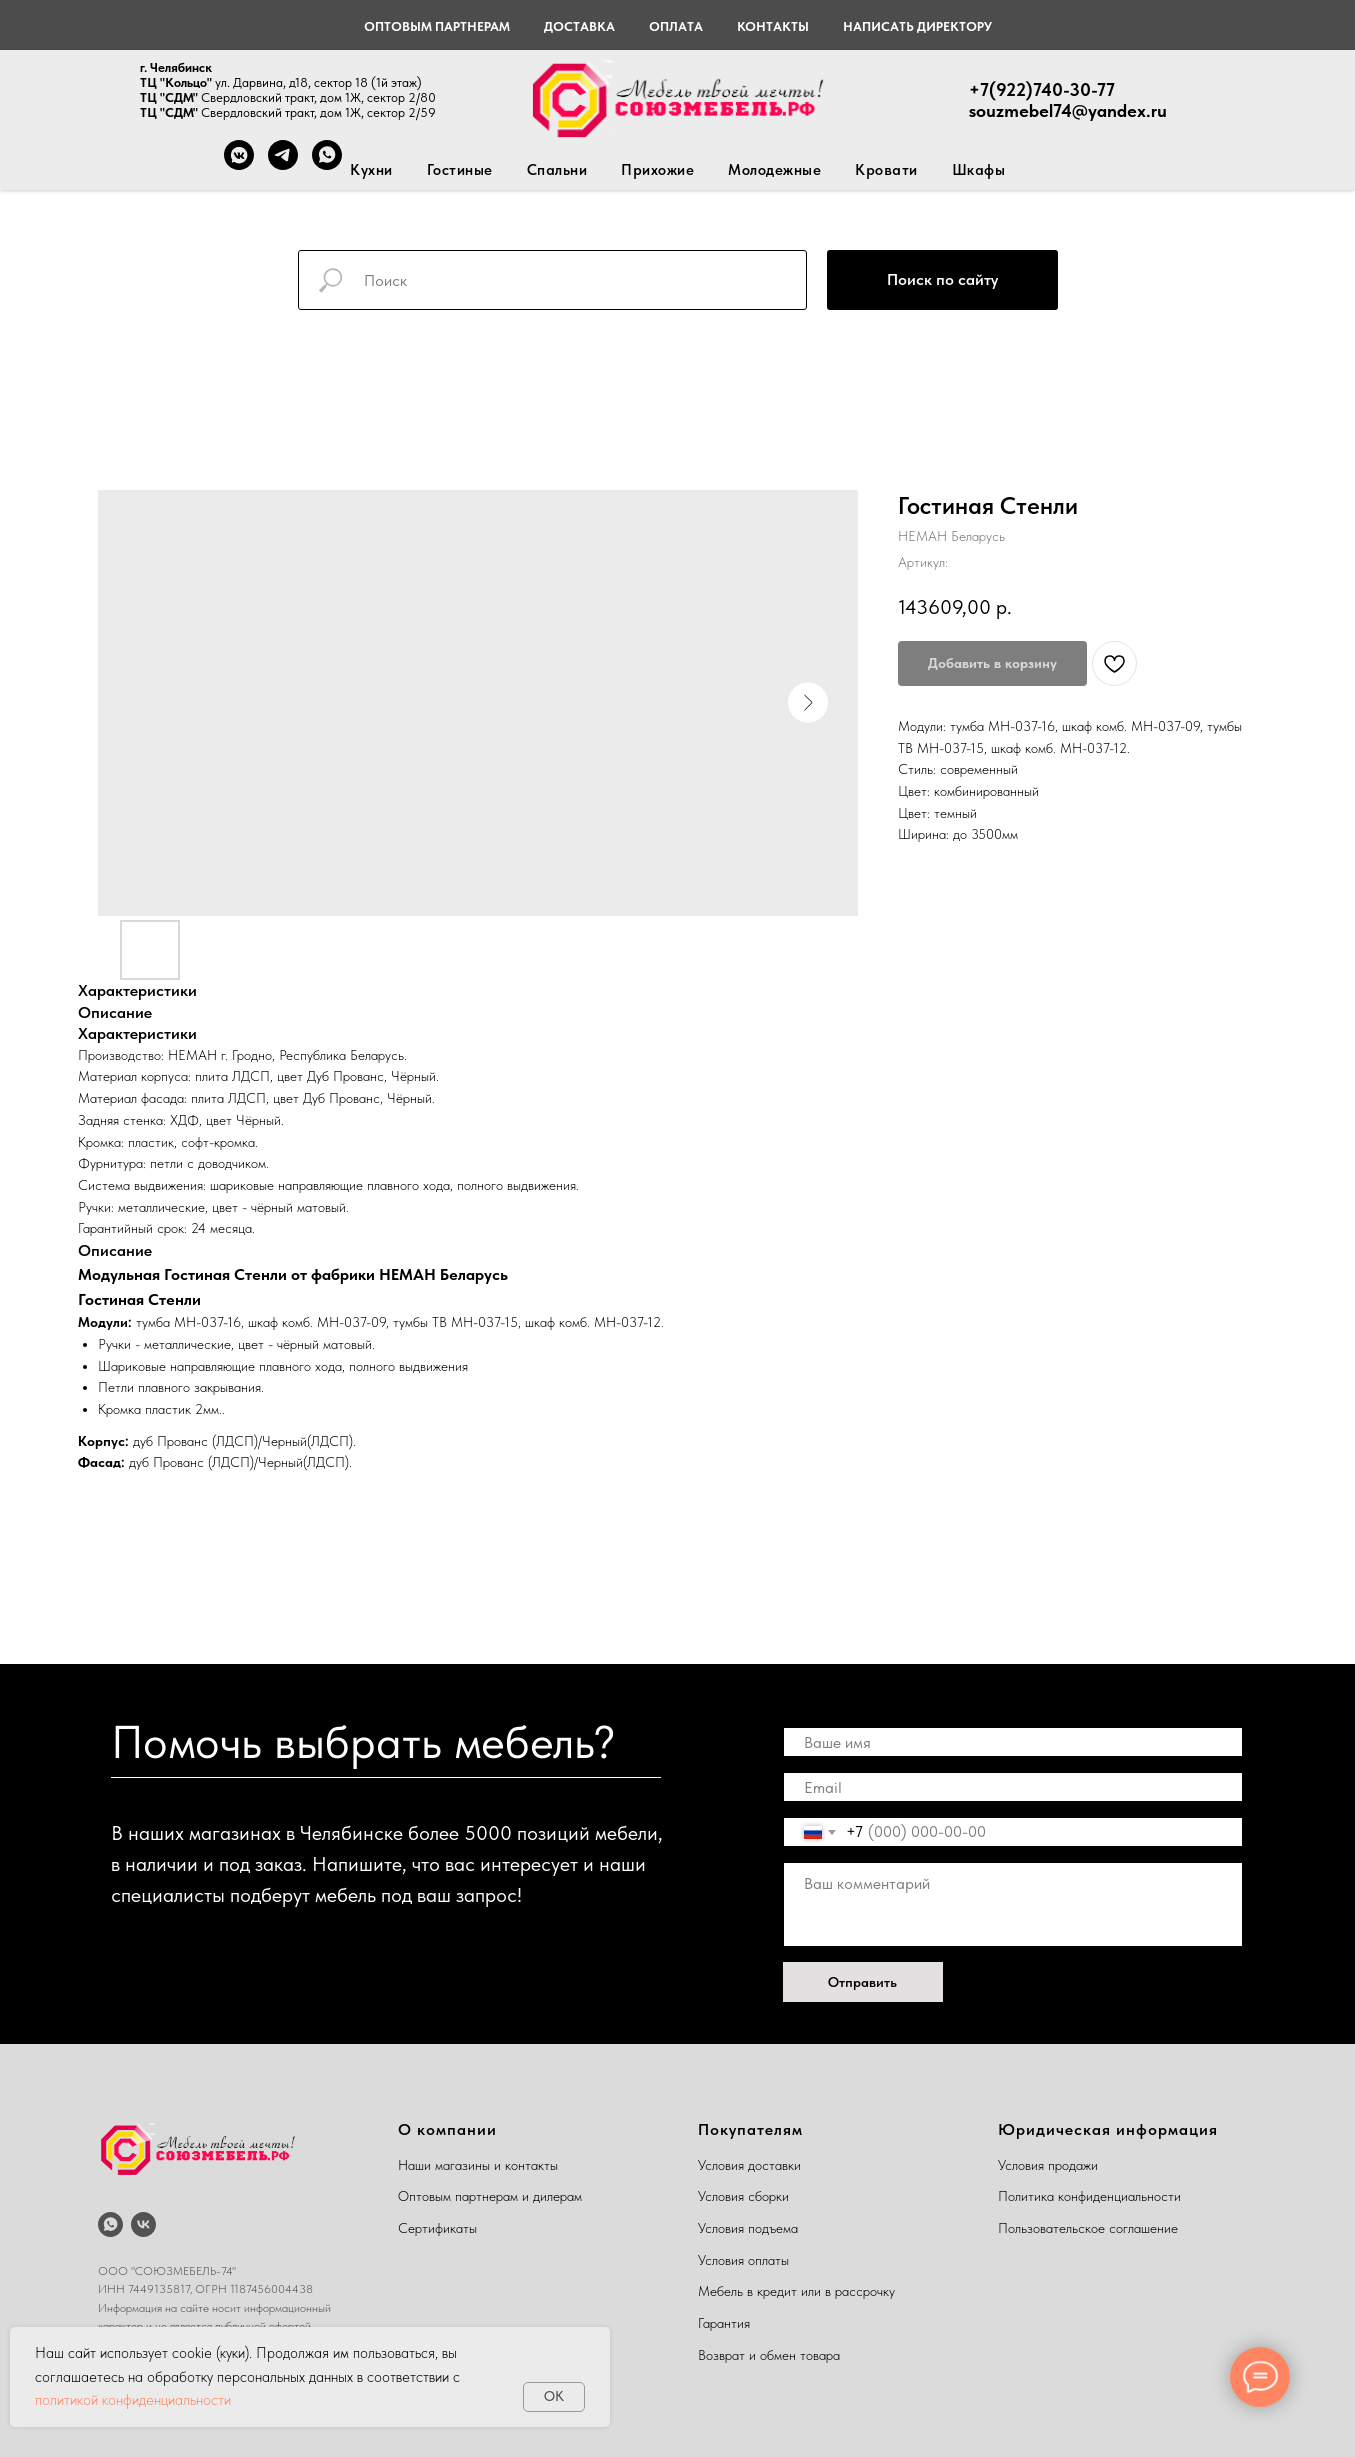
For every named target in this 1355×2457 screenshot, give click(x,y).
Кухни (371, 170)
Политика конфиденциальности (1089, 2196)
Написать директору (917, 26)
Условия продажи (1048, 2165)
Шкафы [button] (979, 170)
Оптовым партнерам (437, 26)
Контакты (773, 26)
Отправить (862, 1982)
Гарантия (724, 2323)
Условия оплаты (743, 2260)
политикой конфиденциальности (133, 2400)
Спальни (557, 170)
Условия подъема (748, 2228)
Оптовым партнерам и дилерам (490, 2196)
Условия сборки (743, 2196)
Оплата (676, 26)
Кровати (886, 170)
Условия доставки (749, 2165)
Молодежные (774, 170)
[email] (1013, 1787)
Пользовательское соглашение (1088, 2228)
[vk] (143, 2224)
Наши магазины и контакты (478, 2165)
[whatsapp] (110, 2224)
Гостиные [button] (460, 170)
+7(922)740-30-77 (1042, 89)
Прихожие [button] (657, 170)
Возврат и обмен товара (769, 2355)
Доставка (579, 26)
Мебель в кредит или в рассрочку (796, 2291)
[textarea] (1013, 1904)
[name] (1013, 1742)
